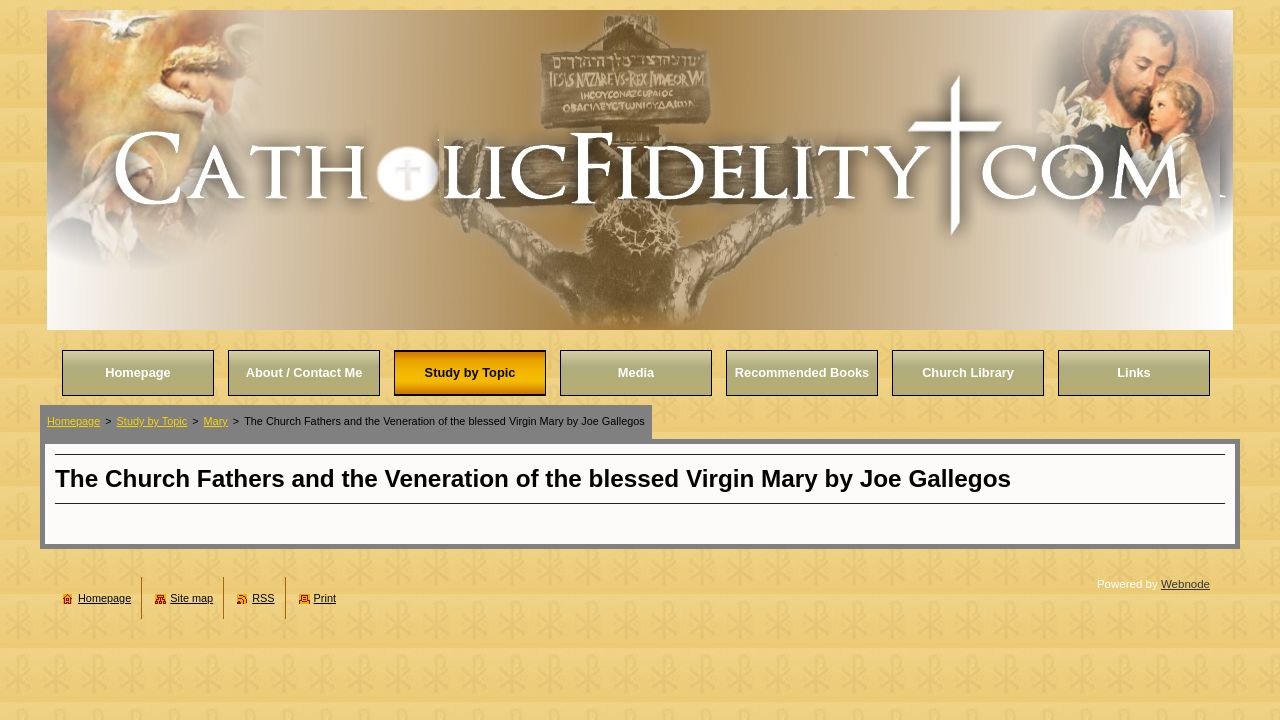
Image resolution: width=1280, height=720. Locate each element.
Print (325, 598)
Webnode (1185, 584)
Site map (191, 598)
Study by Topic (152, 421)
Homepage (73, 421)
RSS (263, 598)
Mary (216, 421)
